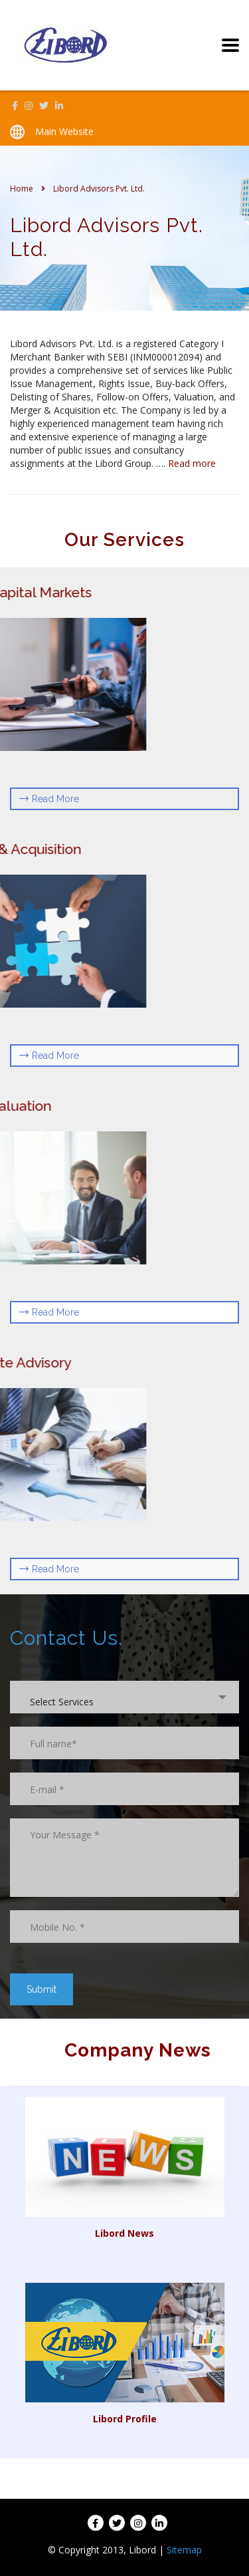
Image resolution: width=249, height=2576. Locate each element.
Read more (192, 463)
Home (21, 188)
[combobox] (124, 1697)
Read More (49, 798)
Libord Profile (125, 2418)
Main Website (64, 131)
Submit (41, 1989)
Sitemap (184, 2549)
